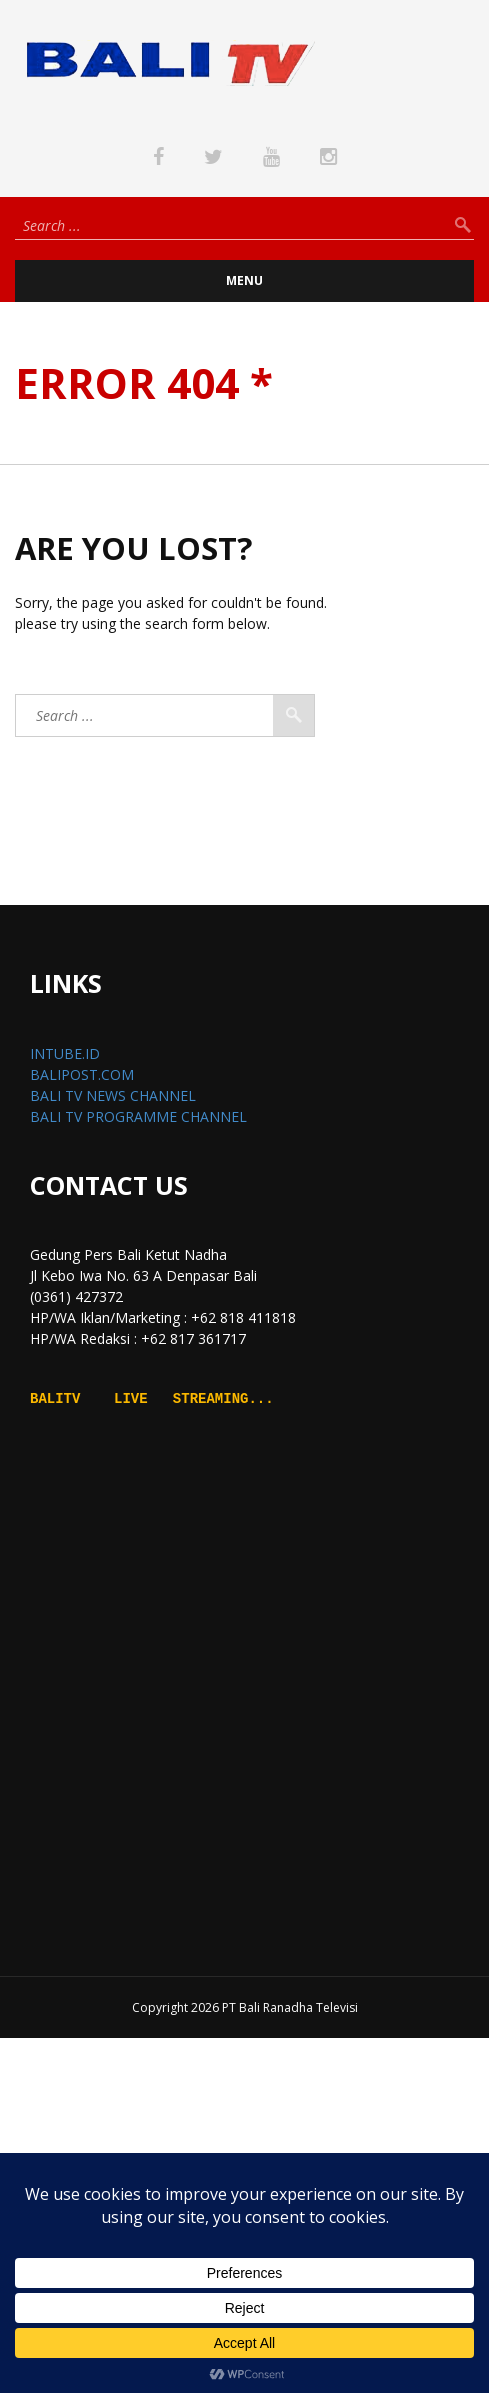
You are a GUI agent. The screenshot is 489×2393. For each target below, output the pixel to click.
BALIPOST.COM (82, 1074)
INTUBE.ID (65, 1053)
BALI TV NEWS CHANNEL (113, 1095)
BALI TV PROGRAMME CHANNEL (138, 1116)
